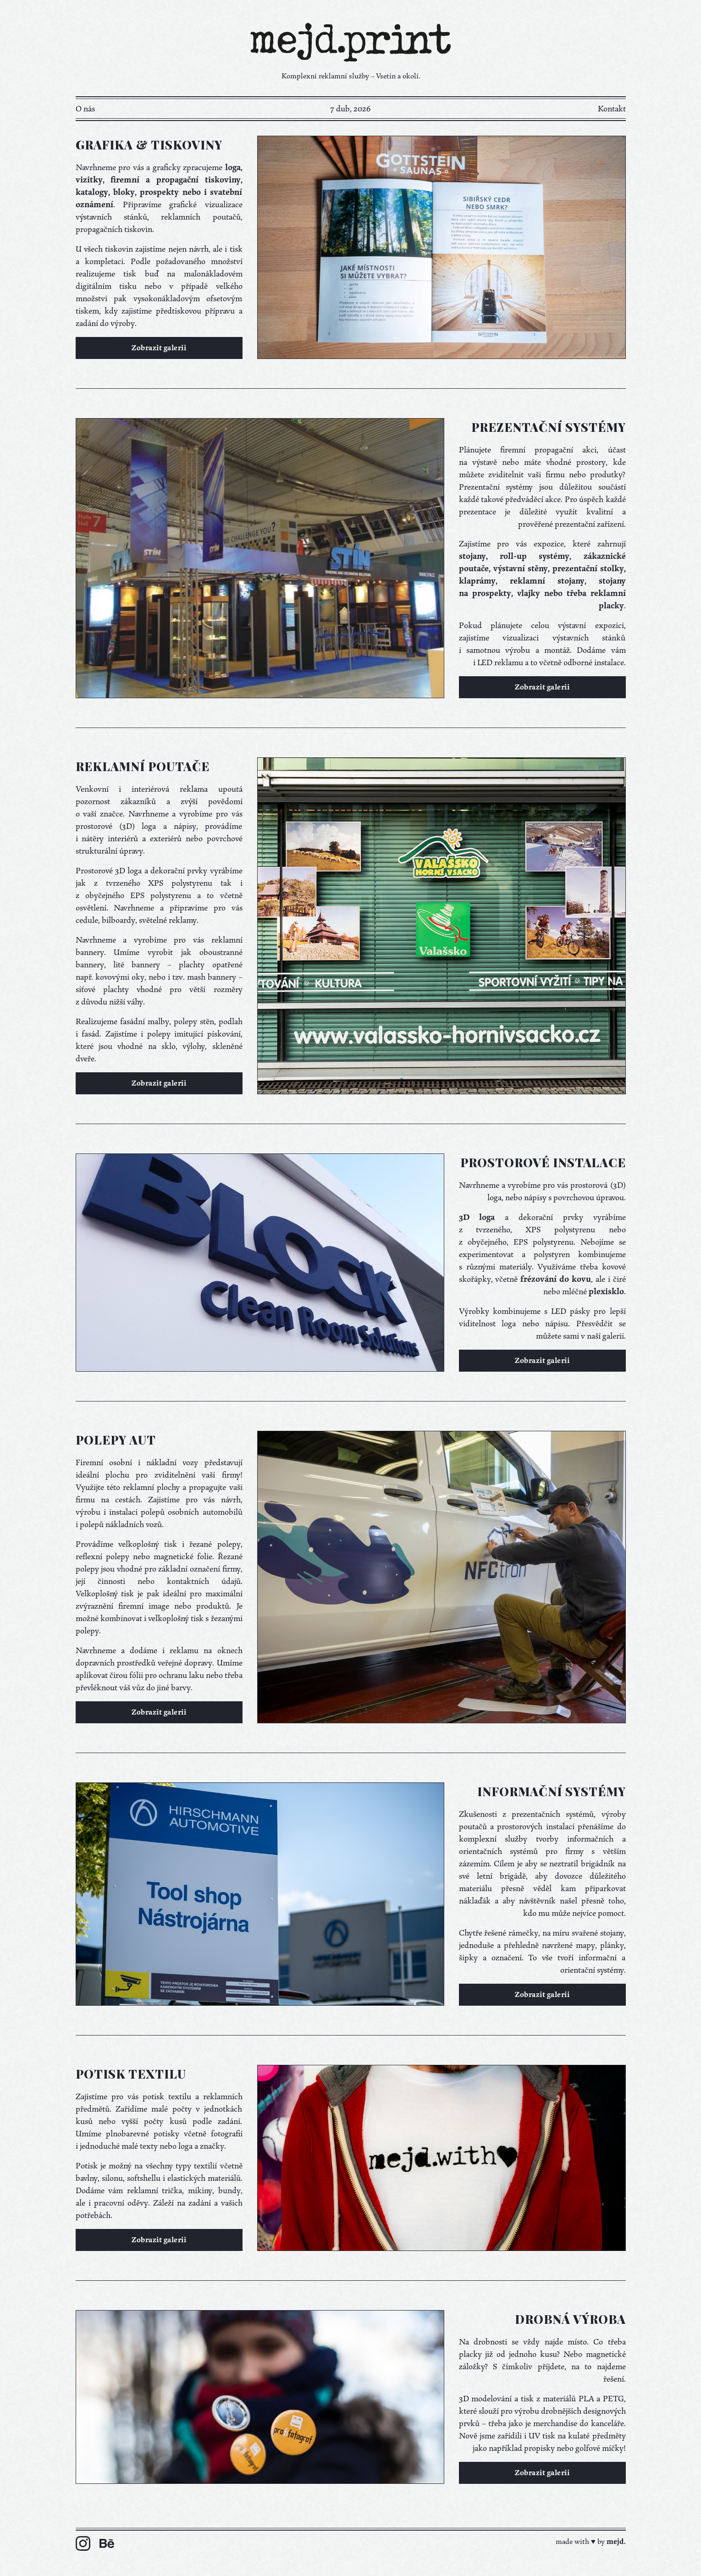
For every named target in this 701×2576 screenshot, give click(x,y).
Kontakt (612, 109)
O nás (85, 109)
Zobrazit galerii (159, 348)
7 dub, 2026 (350, 109)
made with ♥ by (591, 2541)
